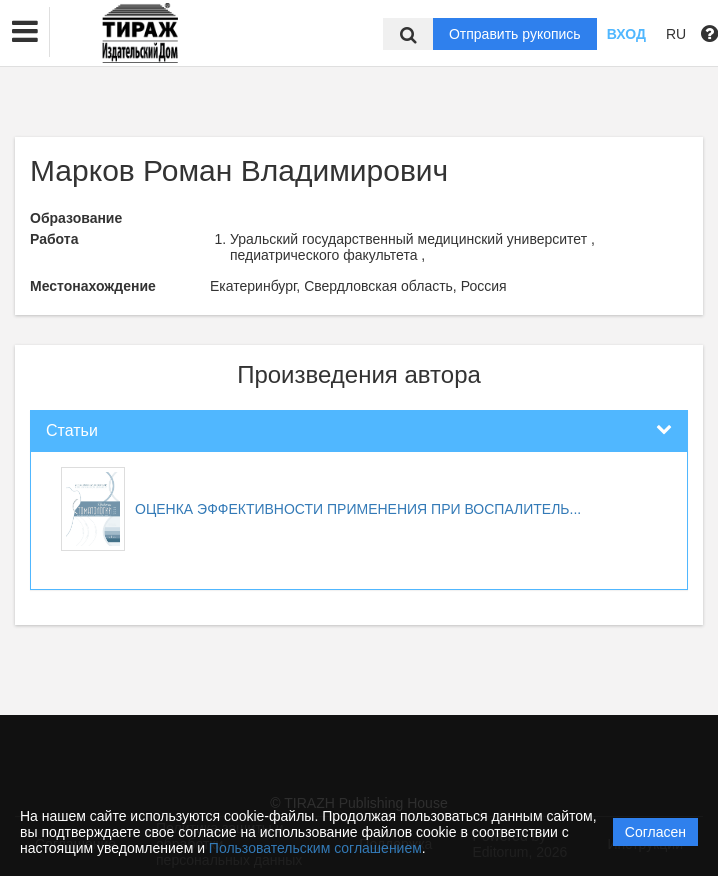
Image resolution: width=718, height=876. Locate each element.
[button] (25, 32)
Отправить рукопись (515, 34)
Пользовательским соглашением (315, 848)
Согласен (655, 832)
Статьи (72, 430)
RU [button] (676, 34)
